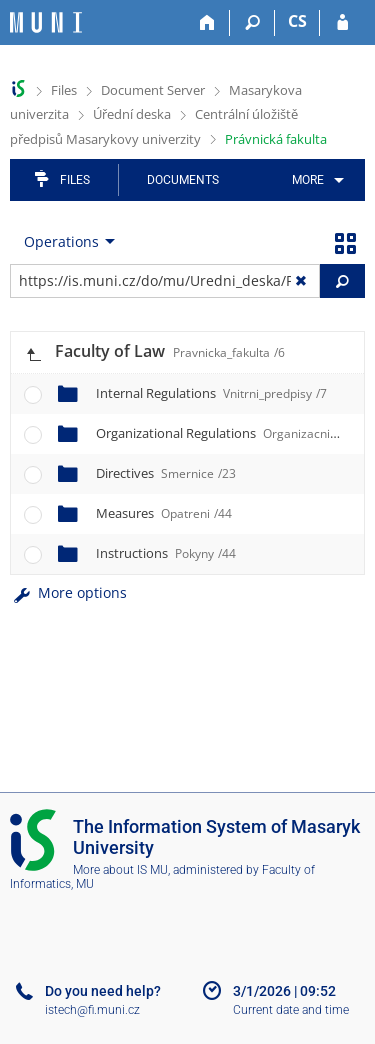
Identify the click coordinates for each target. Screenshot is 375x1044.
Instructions (166, 553)
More (308, 180)
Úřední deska (132, 114)
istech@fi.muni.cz (92, 1010)
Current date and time (291, 1010)
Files (64, 90)
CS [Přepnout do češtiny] (297, 21)
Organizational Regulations (232, 433)
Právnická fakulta (276, 139)
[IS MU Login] (342, 23)
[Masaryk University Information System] (46, 22)
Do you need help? (103, 991)
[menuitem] (314, 180)
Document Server (153, 90)
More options (68, 592)
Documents (183, 180)
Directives (166, 473)
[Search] (252, 23)
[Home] (207, 23)
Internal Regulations (211, 393)
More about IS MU (120, 870)
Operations (61, 241)
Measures (164, 513)
